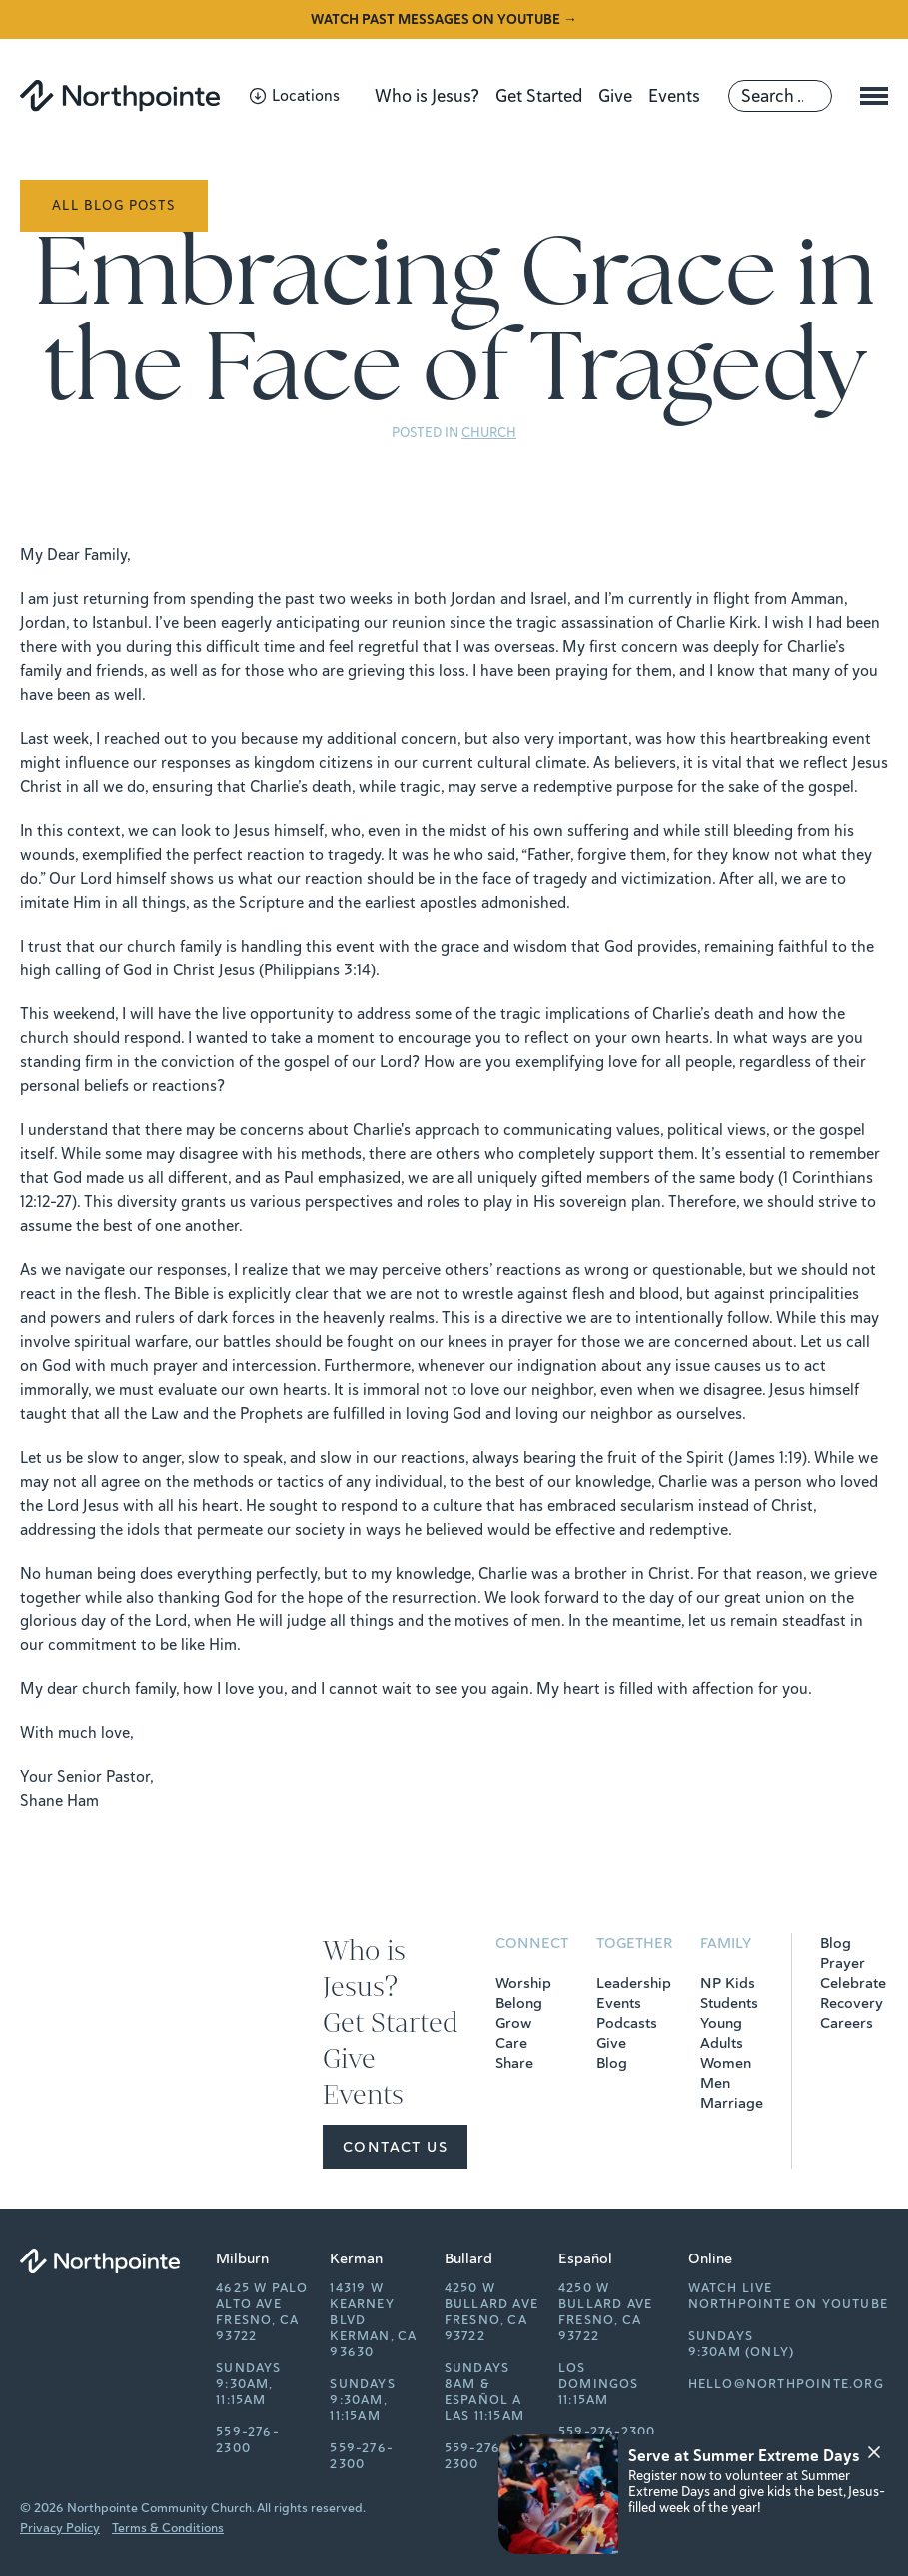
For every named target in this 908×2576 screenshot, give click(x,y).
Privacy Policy (60, 2528)
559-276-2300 (248, 2440)
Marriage (731, 2103)
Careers (846, 2023)
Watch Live (730, 2288)
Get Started (538, 96)
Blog (611, 2063)
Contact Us (395, 2147)
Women (725, 2063)
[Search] (780, 96)
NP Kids (727, 1983)
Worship (523, 1983)
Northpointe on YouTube (788, 2304)
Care (511, 2043)
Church (488, 432)
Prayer (842, 1963)
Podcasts (626, 2023)
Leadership (633, 1983)
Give (615, 96)
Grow (513, 2023)
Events (674, 96)
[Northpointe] (120, 95)
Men (715, 2083)
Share (514, 2063)
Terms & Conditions (168, 2528)
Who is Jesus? (427, 96)
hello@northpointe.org (786, 2384)
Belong (518, 2003)
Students (729, 2003)
